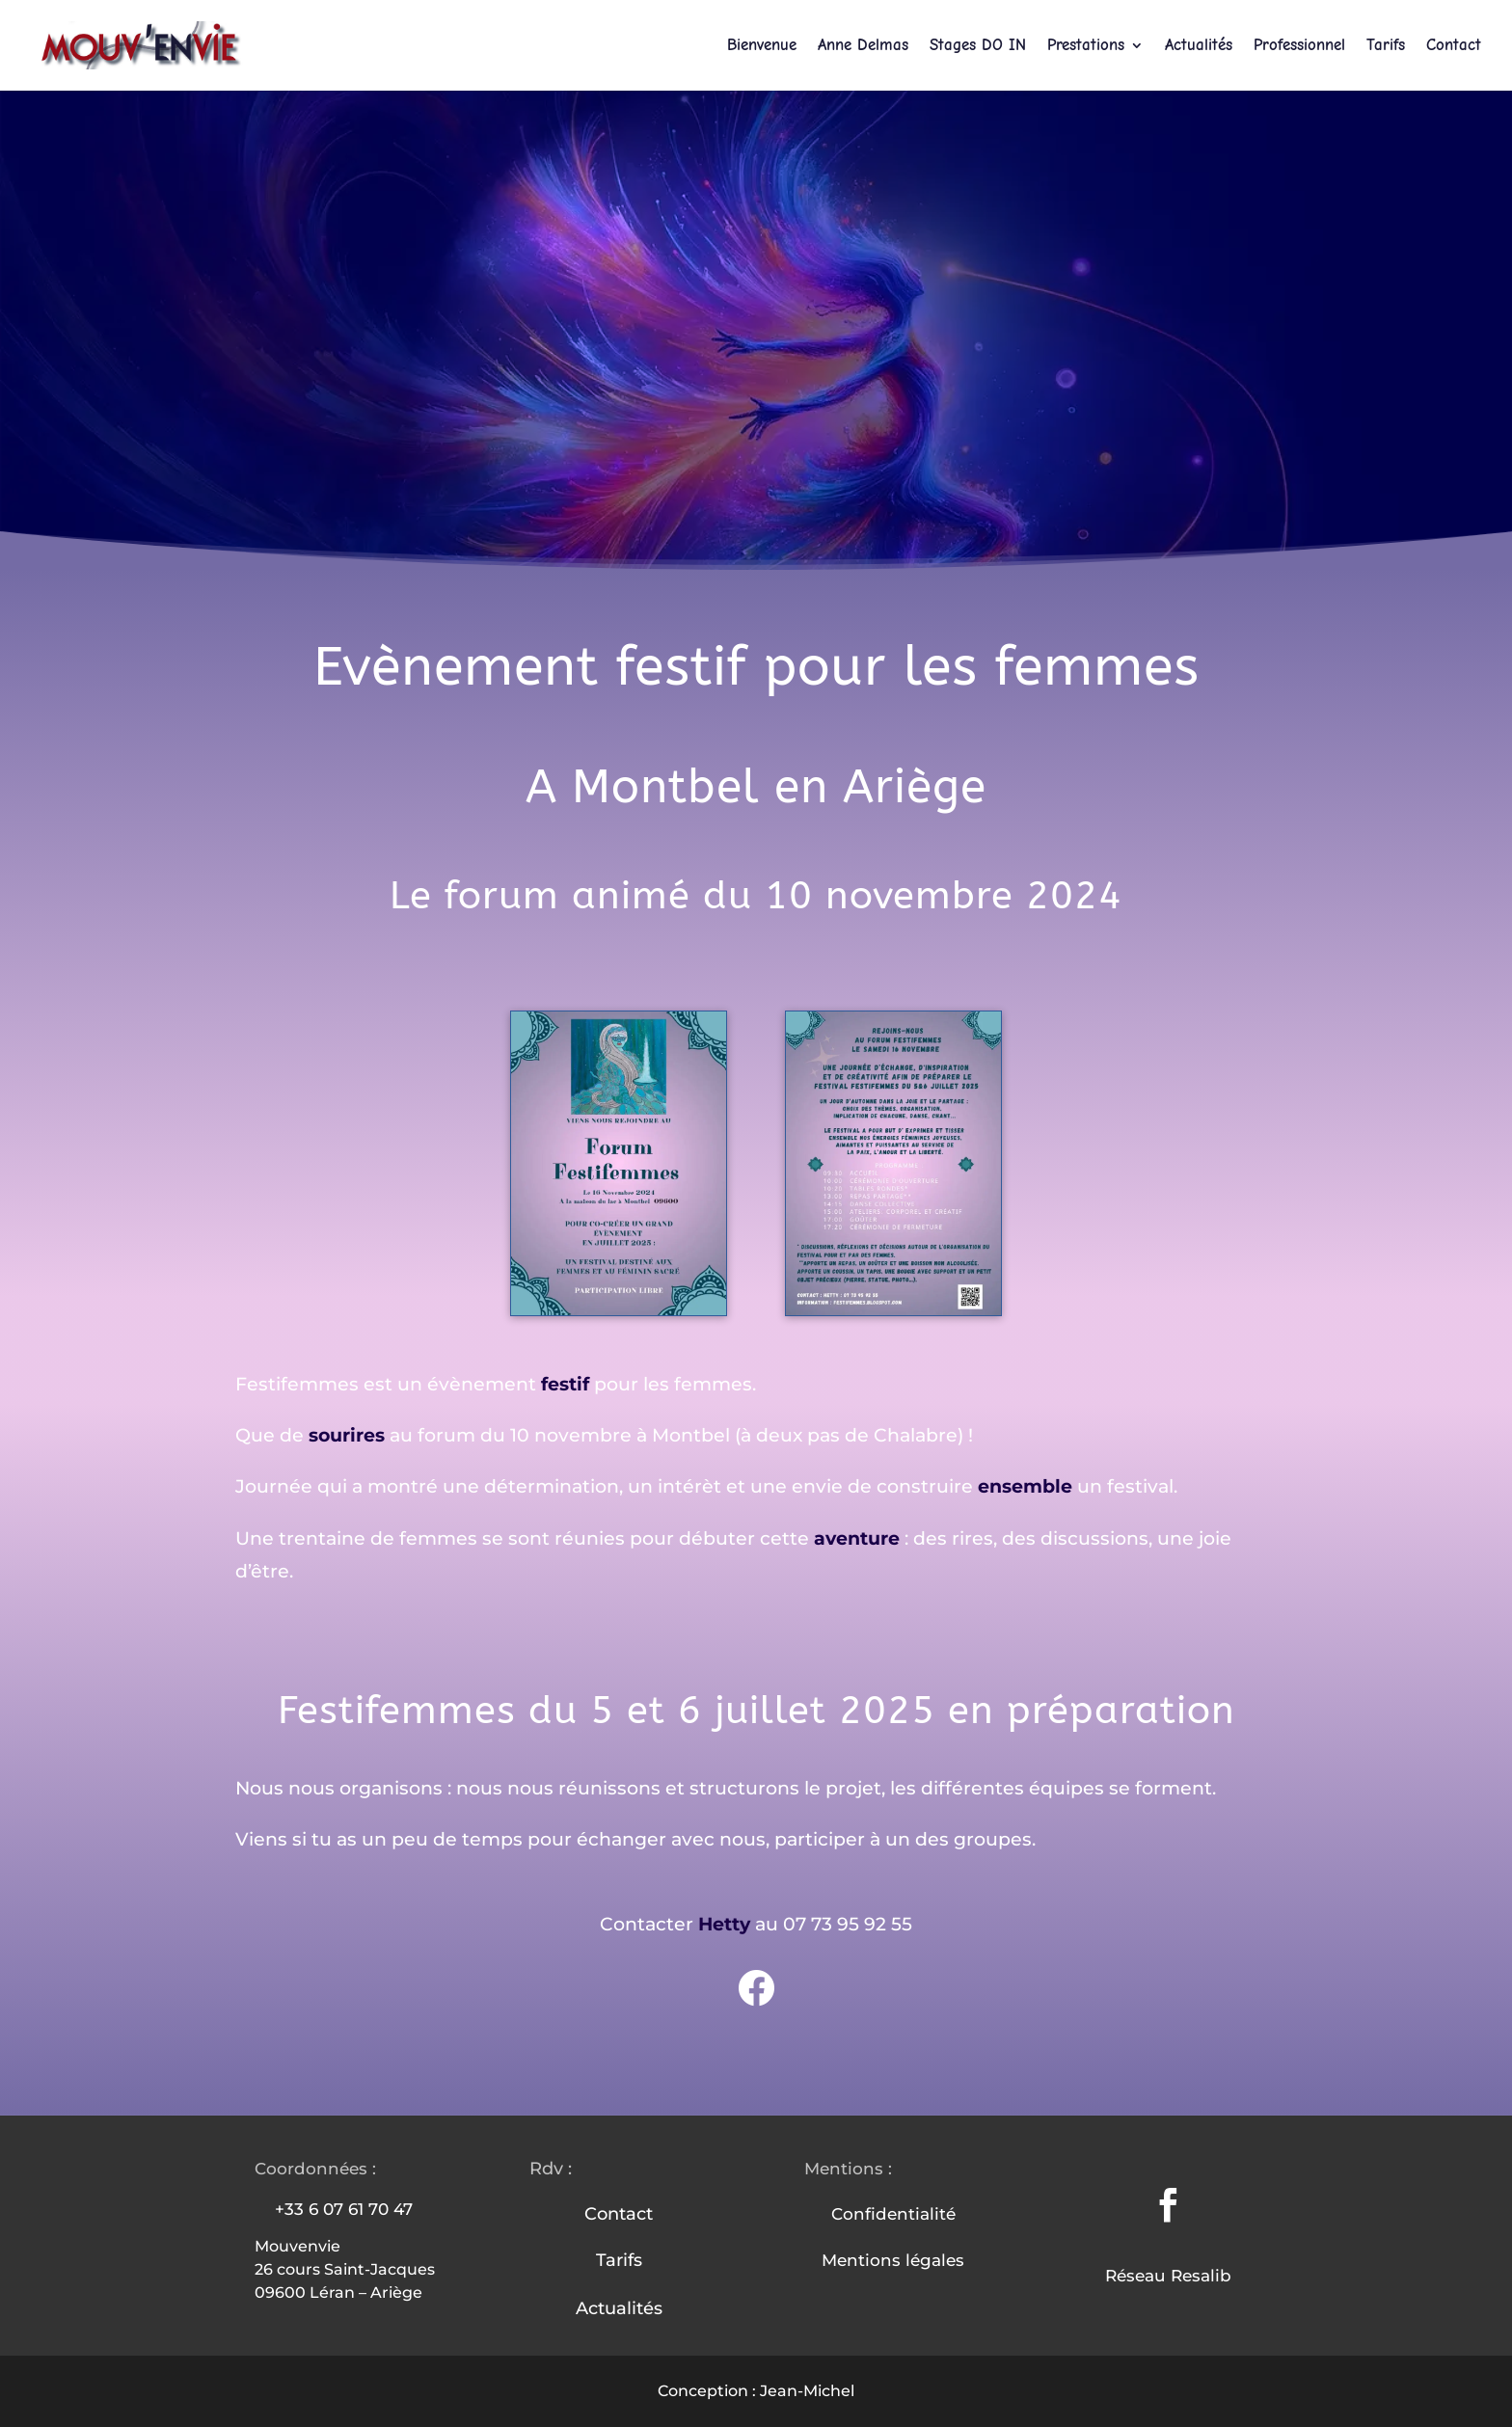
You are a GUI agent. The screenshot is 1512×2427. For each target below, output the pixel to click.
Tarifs (1385, 46)
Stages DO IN (978, 46)
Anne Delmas (863, 46)
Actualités (1198, 46)
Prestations (1085, 46)
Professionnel (1299, 46)
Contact (1453, 46)
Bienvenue (761, 46)
